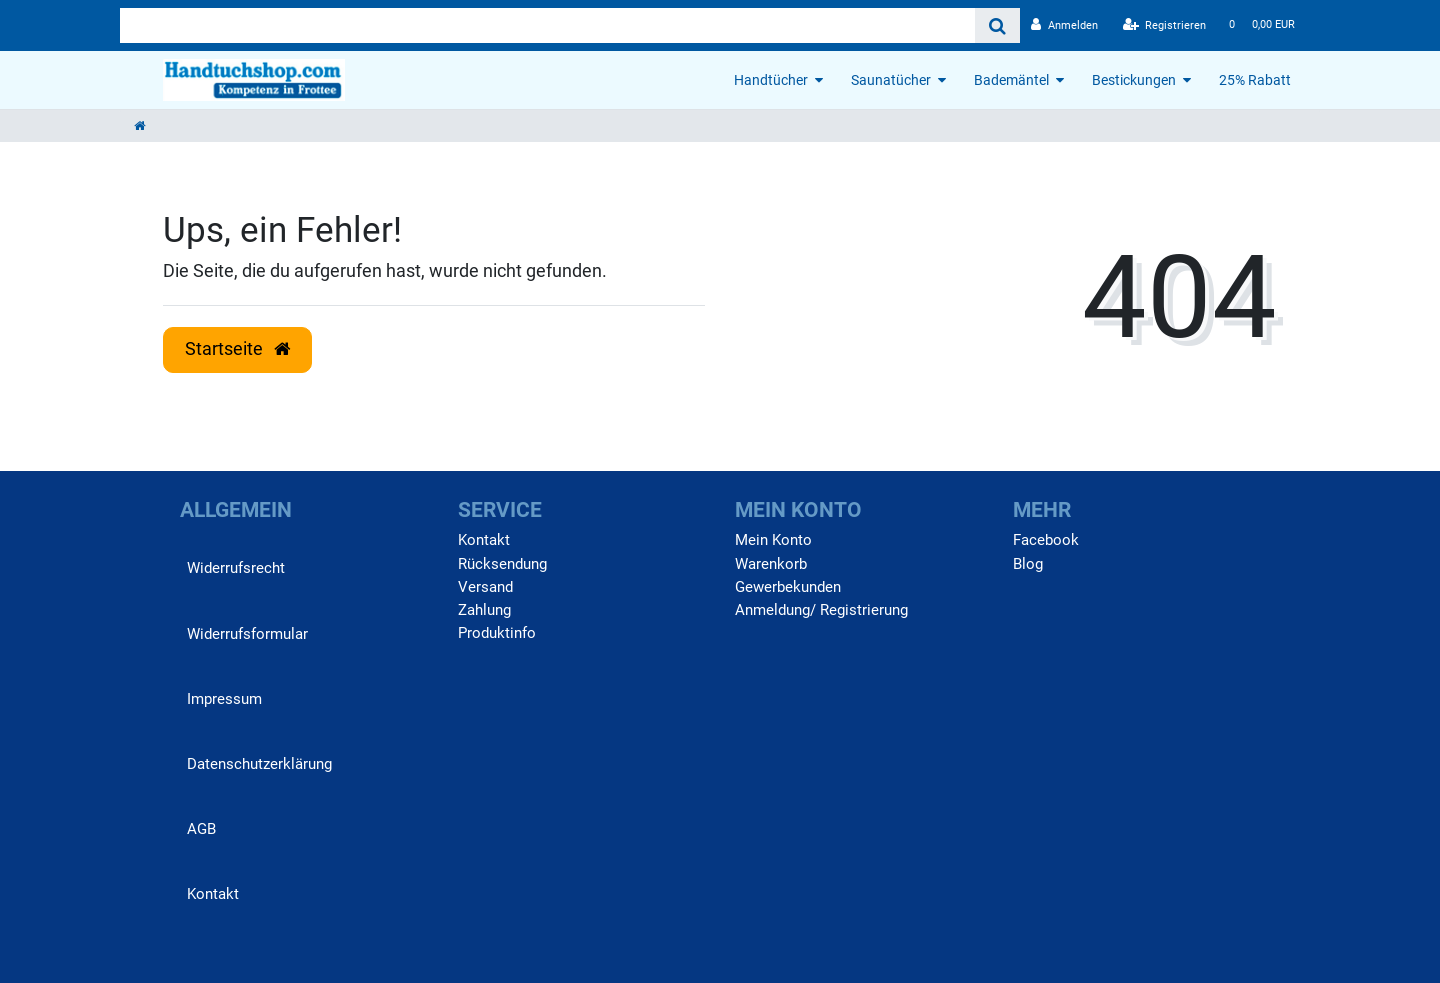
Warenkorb (771, 564)
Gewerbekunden (788, 587)
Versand (485, 587)
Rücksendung (502, 564)
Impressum (224, 699)
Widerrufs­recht (236, 568)
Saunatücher (891, 80)
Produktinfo (497, 633)
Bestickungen (1134, 80)
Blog (1028, 564)
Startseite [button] (237, 349)
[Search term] (547, 25)
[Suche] (997, 25)
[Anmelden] (1064, 25)
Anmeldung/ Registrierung (821, 610)
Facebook (1046, 540)
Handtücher (771, 80)
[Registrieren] (1165, 25)
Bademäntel (1011, 80)
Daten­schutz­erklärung (259, 764)
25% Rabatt (1255, 80)
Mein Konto (773, 540)
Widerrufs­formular (247, 634)
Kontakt (213, 894)
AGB (201, 829)
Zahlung (484, 610)
